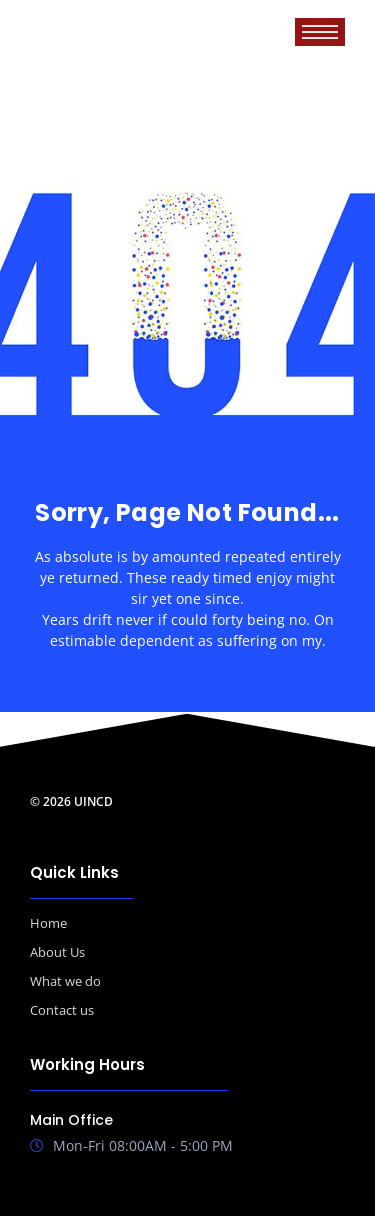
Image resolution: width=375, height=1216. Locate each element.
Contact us (62, 1010)
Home (48, 923)
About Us (57, 952)
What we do (65, 981)
